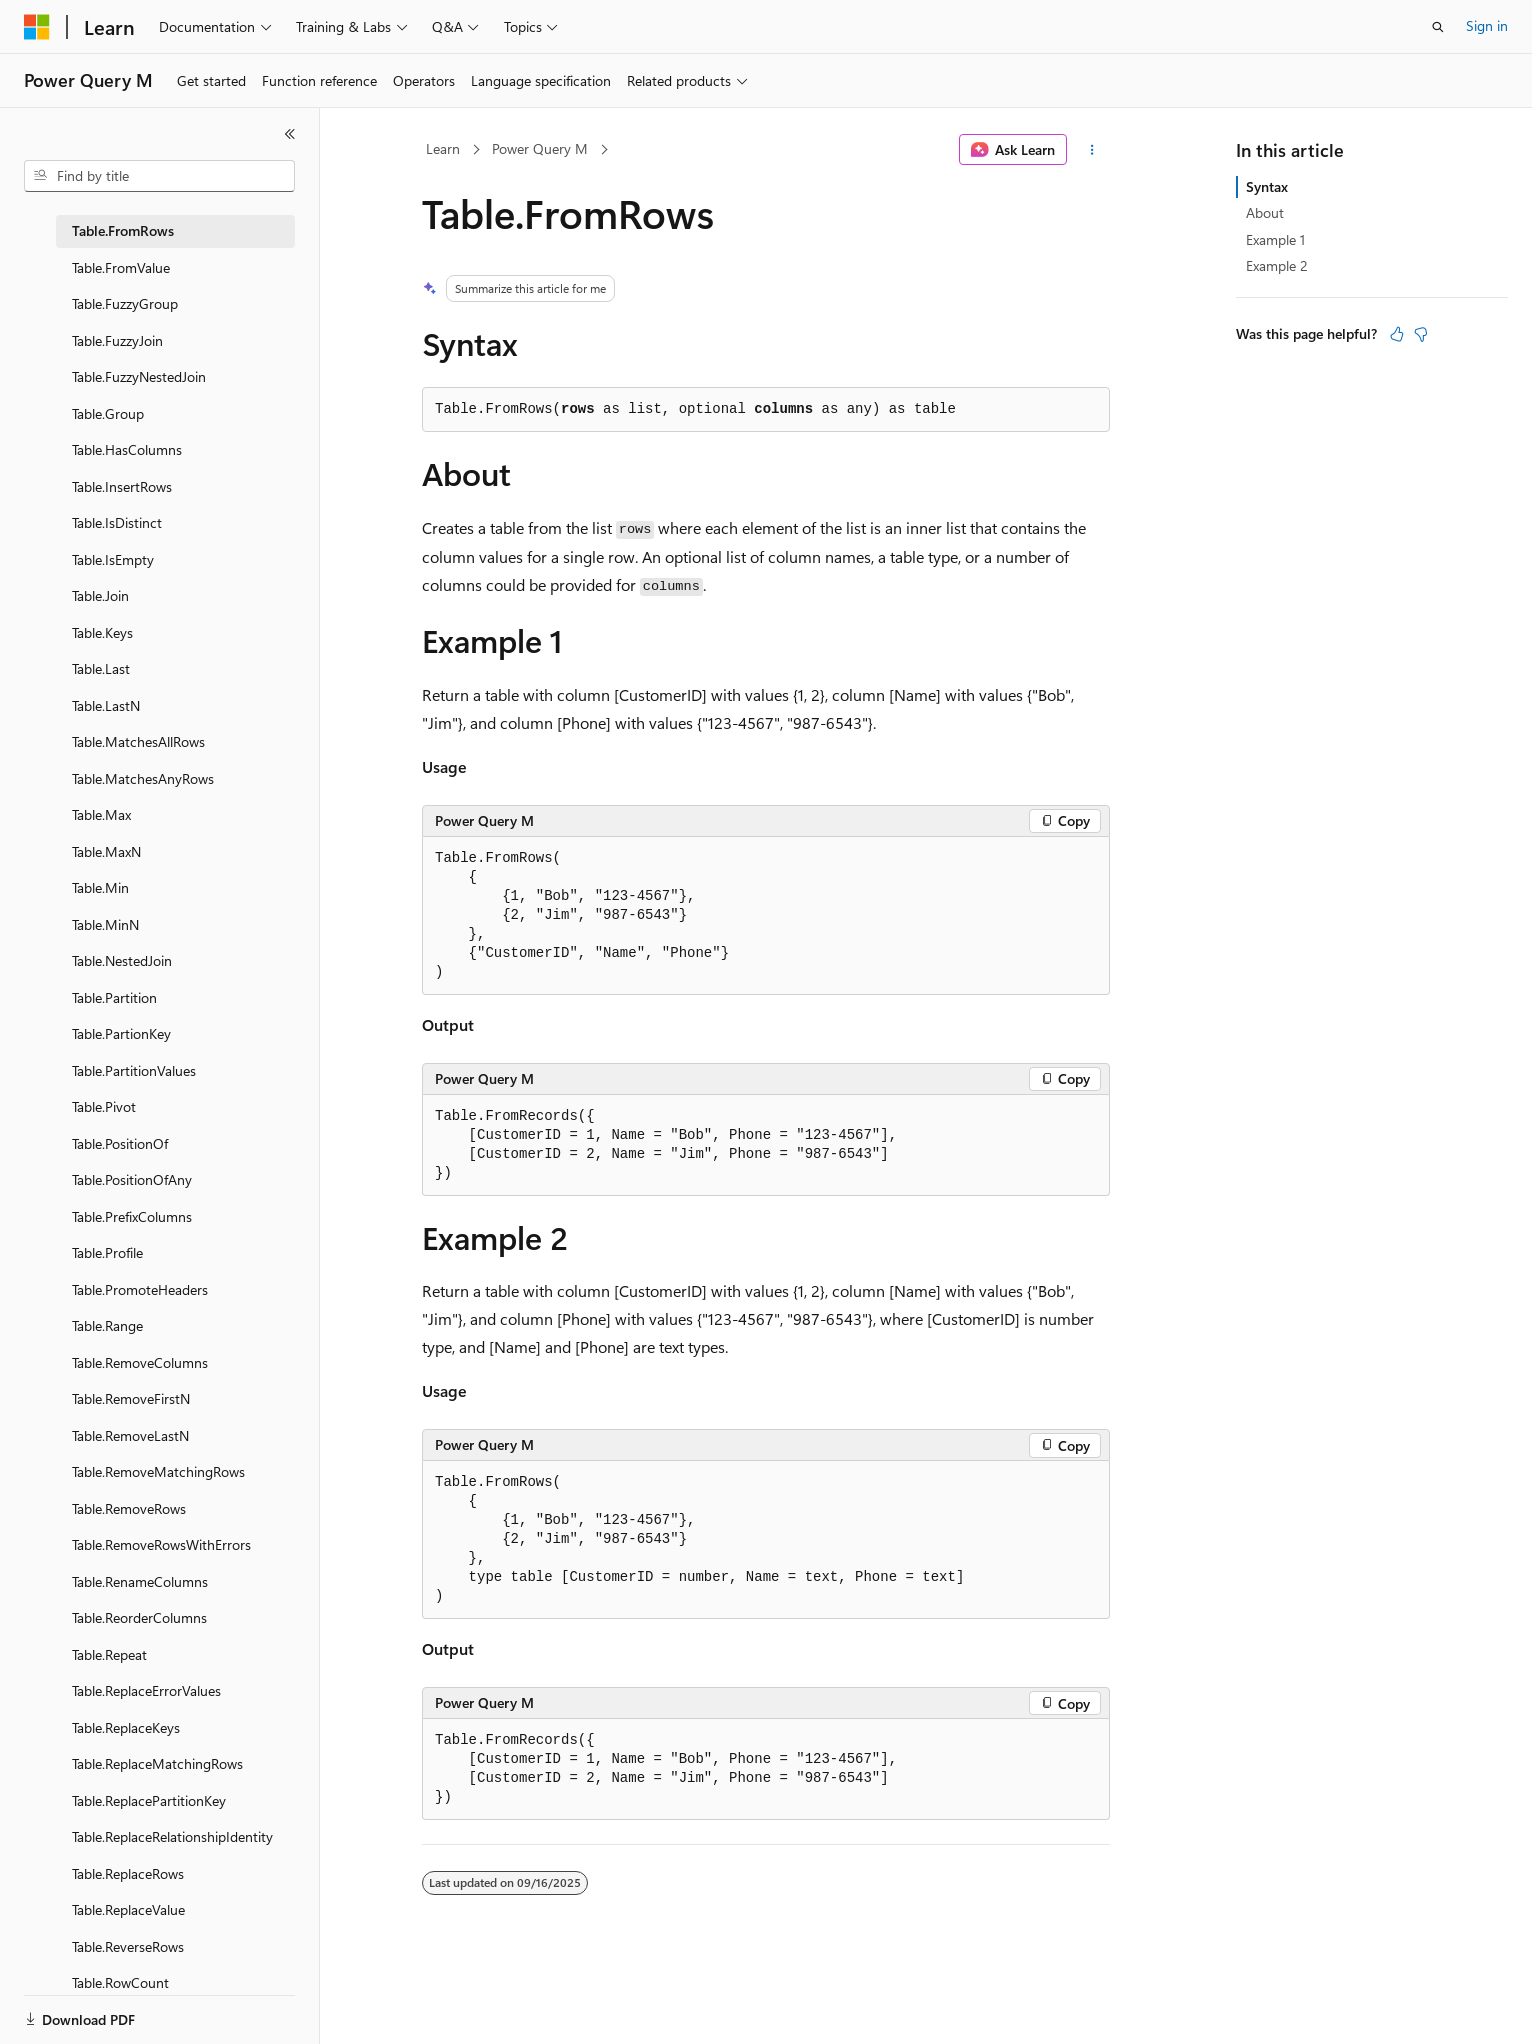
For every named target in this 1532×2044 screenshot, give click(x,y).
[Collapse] (290, 134)
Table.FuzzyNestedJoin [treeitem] (139, 376)
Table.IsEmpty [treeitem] (113, 559)
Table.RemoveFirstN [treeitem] (131, 1398)
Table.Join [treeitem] (100, 595)
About (1265, 212)
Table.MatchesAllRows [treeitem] (138, 741)
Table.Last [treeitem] (101, 668)
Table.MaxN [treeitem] (106, 851)
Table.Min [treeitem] (100, 887)
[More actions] (1092, 150)
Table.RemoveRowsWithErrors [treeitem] (161, 1544)
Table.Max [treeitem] (101, 814)
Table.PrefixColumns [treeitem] (132, 1216)
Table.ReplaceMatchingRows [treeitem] (157, 1763)
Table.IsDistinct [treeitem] (117, 522)
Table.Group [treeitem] (108, 413)
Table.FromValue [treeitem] (121, 267)
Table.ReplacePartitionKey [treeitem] (149, 1800)
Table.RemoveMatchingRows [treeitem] (158, 1471)
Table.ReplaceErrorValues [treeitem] (146, 1690)
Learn (443, 148)
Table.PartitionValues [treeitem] (134, 1070)
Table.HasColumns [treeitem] (127, 449)
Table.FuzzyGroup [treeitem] (125, 303)
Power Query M (540, 148)
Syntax (1267, 186)
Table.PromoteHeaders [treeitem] (140, 1289)
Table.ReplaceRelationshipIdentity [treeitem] (172, 1836)
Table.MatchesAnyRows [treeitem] (143, 778)
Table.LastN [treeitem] (106, 705)
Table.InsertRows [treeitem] (122, 486)
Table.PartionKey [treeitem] (121, 1033)
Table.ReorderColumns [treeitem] (139, 1617)
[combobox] (159, 176)
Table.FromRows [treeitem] (123, 230)
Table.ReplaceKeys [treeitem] (126, 1727)
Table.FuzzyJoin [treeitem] (117, 340)
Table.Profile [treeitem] (107, 1252)
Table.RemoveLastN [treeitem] (130, 1435)
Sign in (1487, 25)
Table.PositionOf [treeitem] (120, 1143)
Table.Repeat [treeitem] (109, 1654)
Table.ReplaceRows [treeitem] (128, 1873)
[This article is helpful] (1397, 334)
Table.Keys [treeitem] (102, 632)
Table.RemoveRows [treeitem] (129, 1508)
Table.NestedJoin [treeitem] (122, 960)
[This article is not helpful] (1421, 334)
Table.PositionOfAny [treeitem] (132, 1179)
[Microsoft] (37, 27)
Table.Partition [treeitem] (114, 997)
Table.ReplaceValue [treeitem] (128, 1909)
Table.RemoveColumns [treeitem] (140, 1362)
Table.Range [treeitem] (107, 1325)
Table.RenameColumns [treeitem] (140, 1581)
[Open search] (1438, 27)
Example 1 (1275, 239)
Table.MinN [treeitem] (105, 924)
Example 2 (1277, 265)
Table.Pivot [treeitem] (104, 1106)
